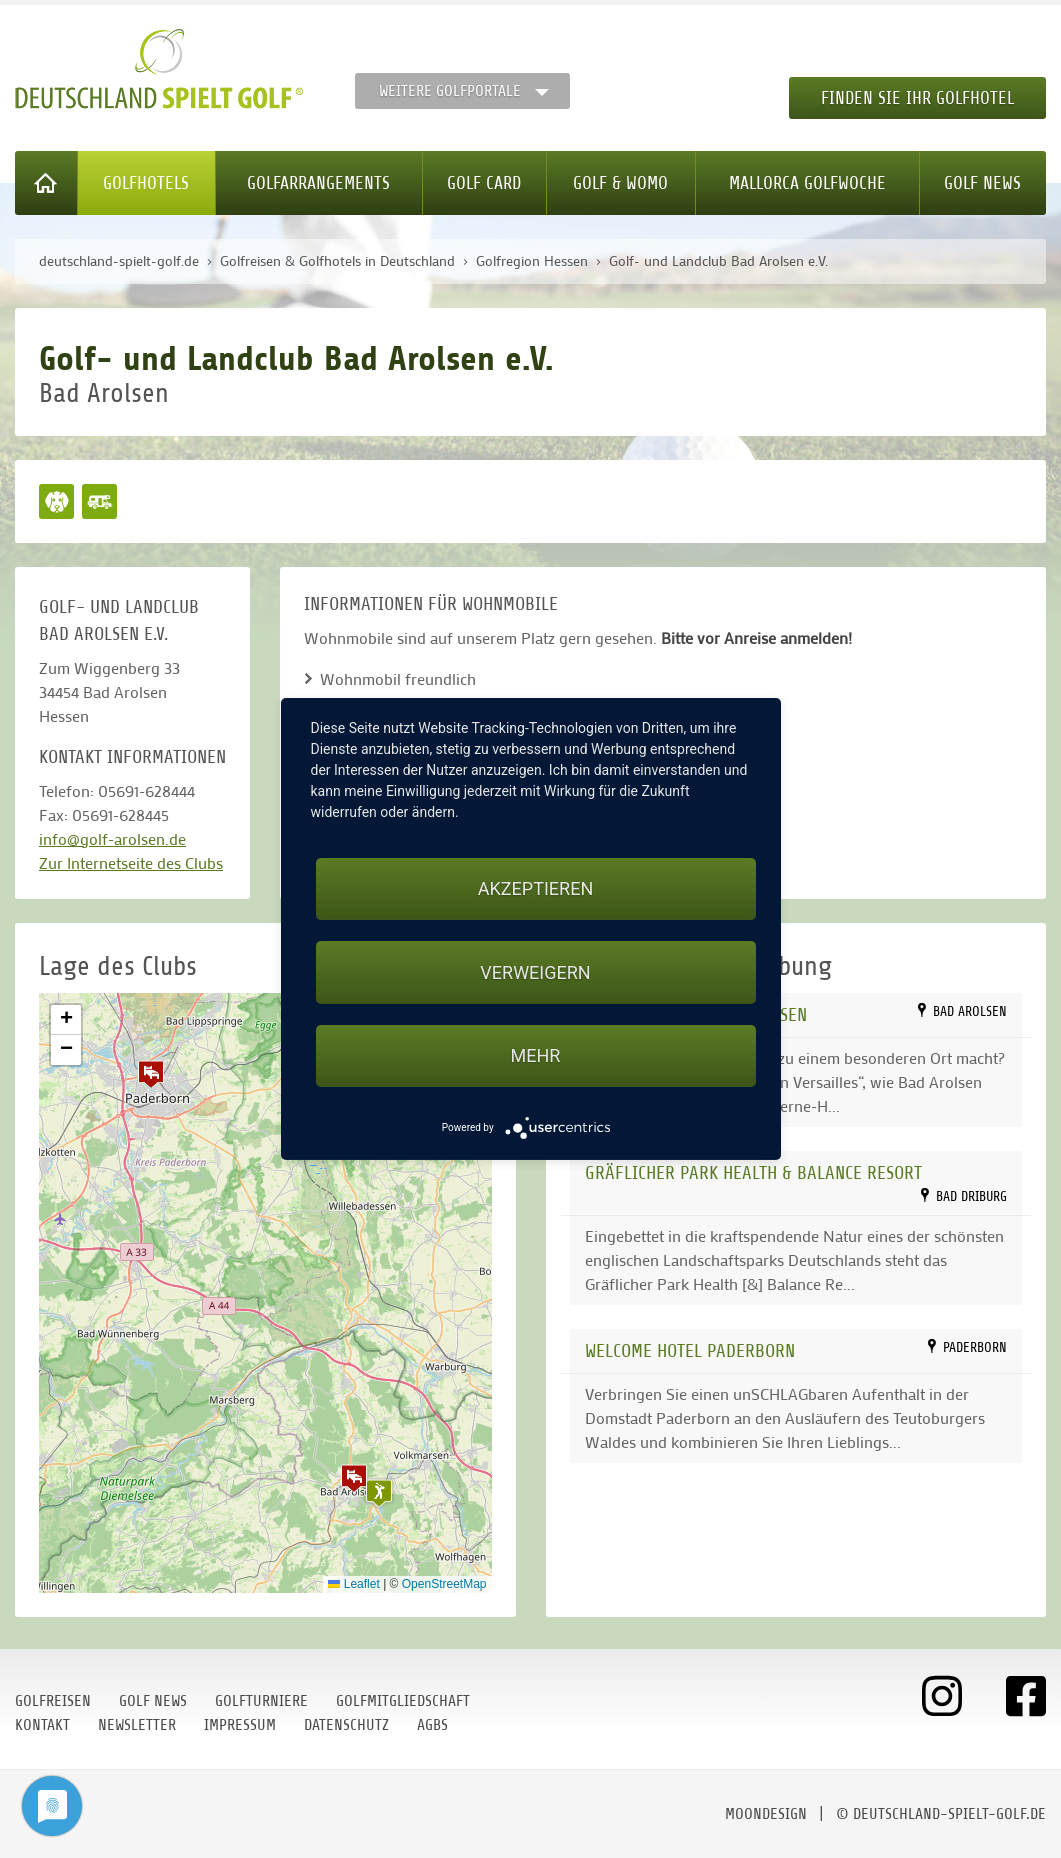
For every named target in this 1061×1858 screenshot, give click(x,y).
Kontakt (42, 1725)
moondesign (766, 1814)
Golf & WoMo (620, 183)
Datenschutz (346, 1725)
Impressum (240, 1725)
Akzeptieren (535, 888)
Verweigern (535, 972)
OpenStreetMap (444, 1584)
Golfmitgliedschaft (403, 1701)
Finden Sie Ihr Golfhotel (917, 98)
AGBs (432, 1725)
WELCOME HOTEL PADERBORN (690, 1350)
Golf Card (484, 183)
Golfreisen (53, 1701)
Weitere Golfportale (450, 91)
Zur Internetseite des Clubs (131, 862)
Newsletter (137, 1725)
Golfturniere (261, 1701)
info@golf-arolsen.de (112, 838)
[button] (354, 1478)
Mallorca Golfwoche (807, 183)
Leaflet (353, 1584)
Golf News (982, 183)
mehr (536, 1055)
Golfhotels (146, 183)
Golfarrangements (318, 183)
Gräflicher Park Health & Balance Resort (753, 1172)
